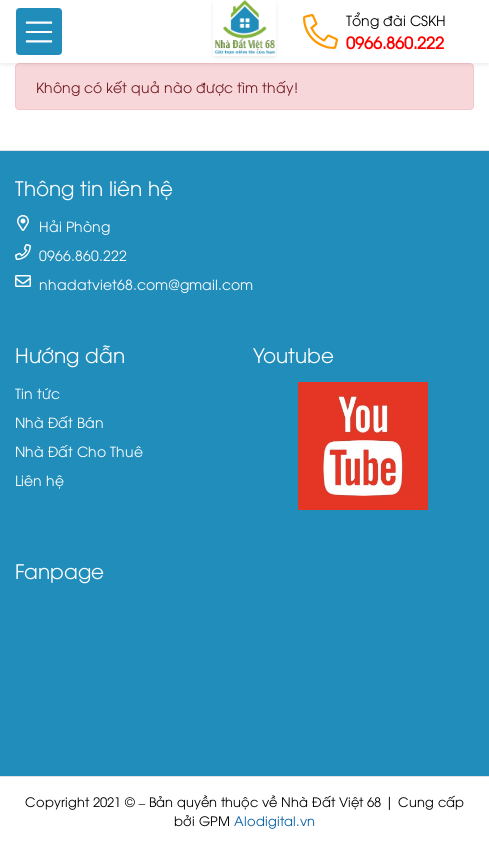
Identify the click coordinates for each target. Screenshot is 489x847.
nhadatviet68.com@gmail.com (146, 283)
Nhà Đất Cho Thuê (79, 450)
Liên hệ (39, 479)
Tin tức (37, 392)
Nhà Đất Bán (59, 421)
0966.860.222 (395, 42)
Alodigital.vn (274, 820)
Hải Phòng (74, 225)
